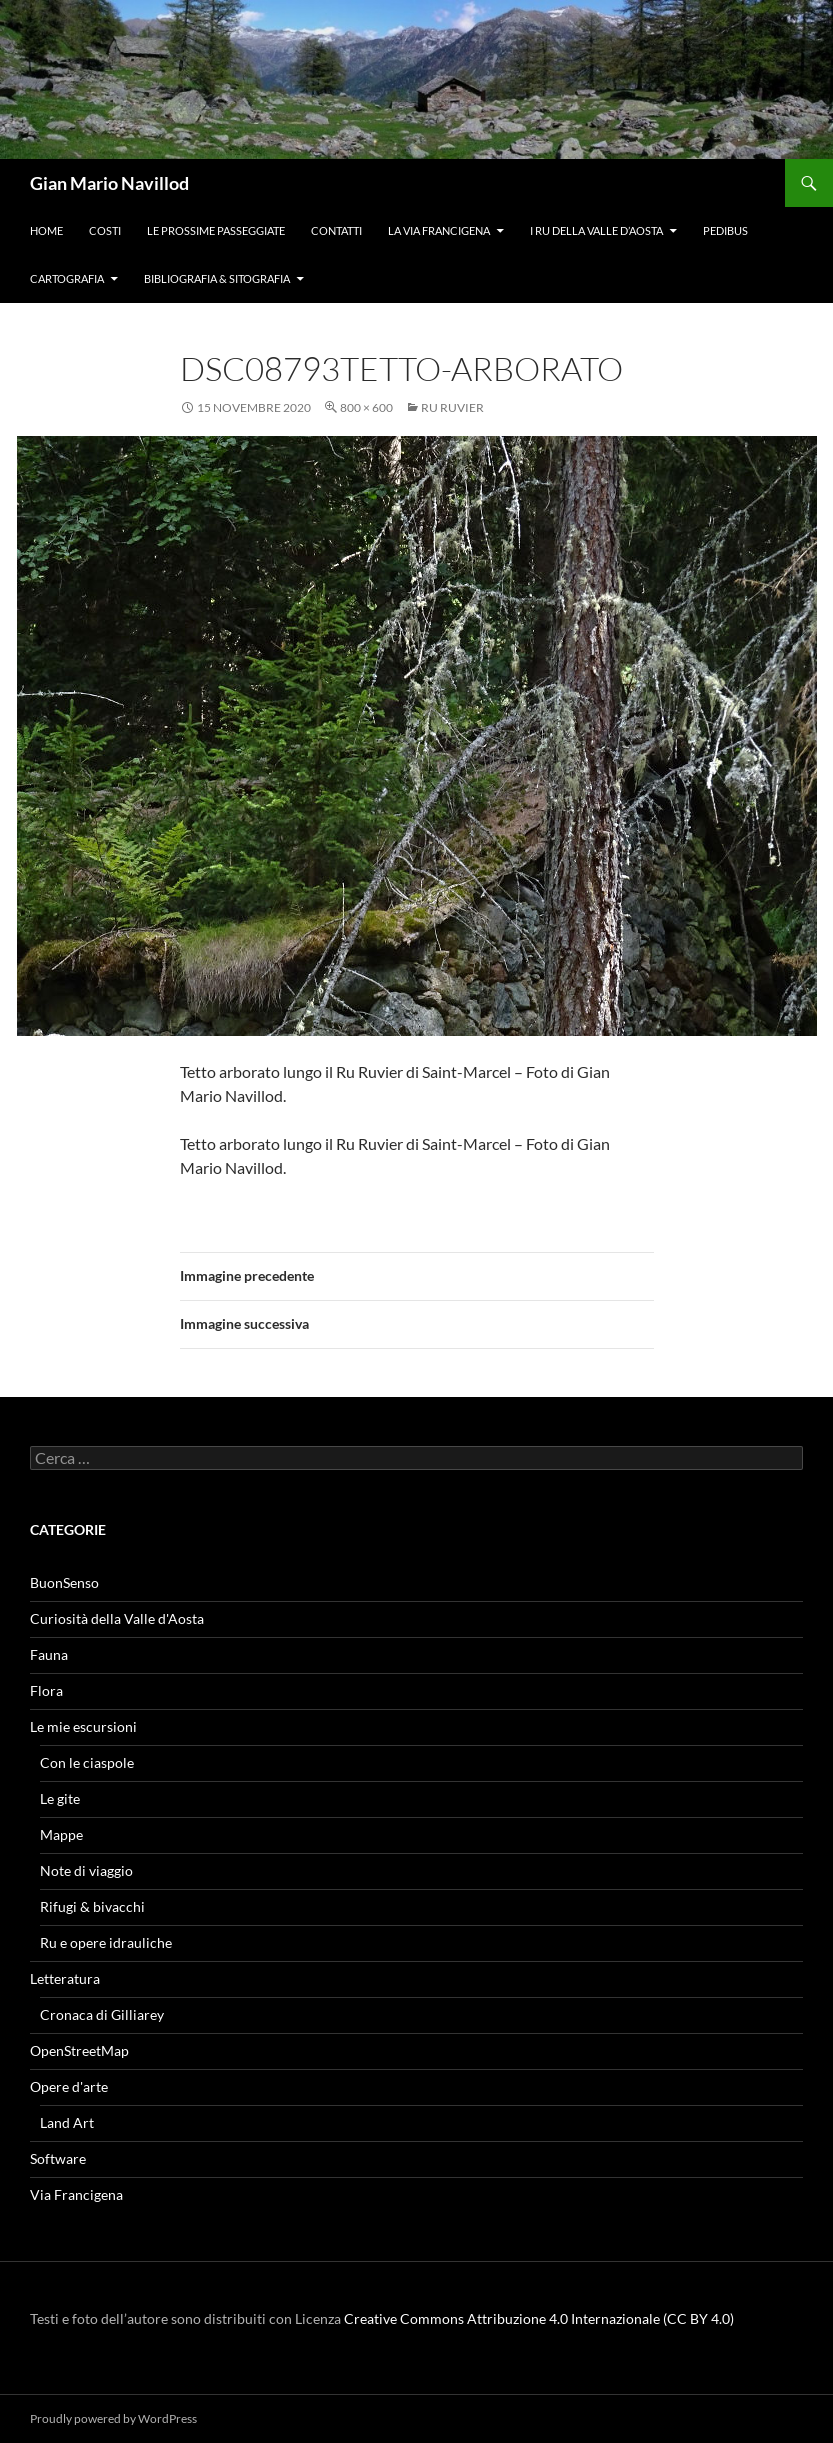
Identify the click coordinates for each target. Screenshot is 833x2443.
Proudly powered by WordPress (113, 2418)
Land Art (67, 2122)
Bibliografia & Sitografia (217, 278)
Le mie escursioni (83, 1726)
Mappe (61, 1834)
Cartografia (67, 278)
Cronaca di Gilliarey (102, 2014)
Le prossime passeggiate (216, 230)
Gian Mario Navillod (109, 183)
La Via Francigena (439, 230)
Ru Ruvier (452, 407)
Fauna (49, 1654)
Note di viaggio (86, 1870)
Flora (46, 1690)
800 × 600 (366, 407)
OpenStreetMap (79, 2050)
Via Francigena (76, 2194)
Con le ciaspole (87, 1762)
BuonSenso (64, 1582)
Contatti (336, 230)
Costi (105, 230)
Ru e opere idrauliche (106, 1942)
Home (46, 230)
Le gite (60, 1798)
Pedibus (725, 230)
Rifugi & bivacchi (92, 1906)
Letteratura (65, 1978)
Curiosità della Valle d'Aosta (117, 1618)
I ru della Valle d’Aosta (596, 230)
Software (58, 2158)
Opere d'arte (69, 2086)
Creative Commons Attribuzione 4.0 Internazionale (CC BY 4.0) (539, 2318)
